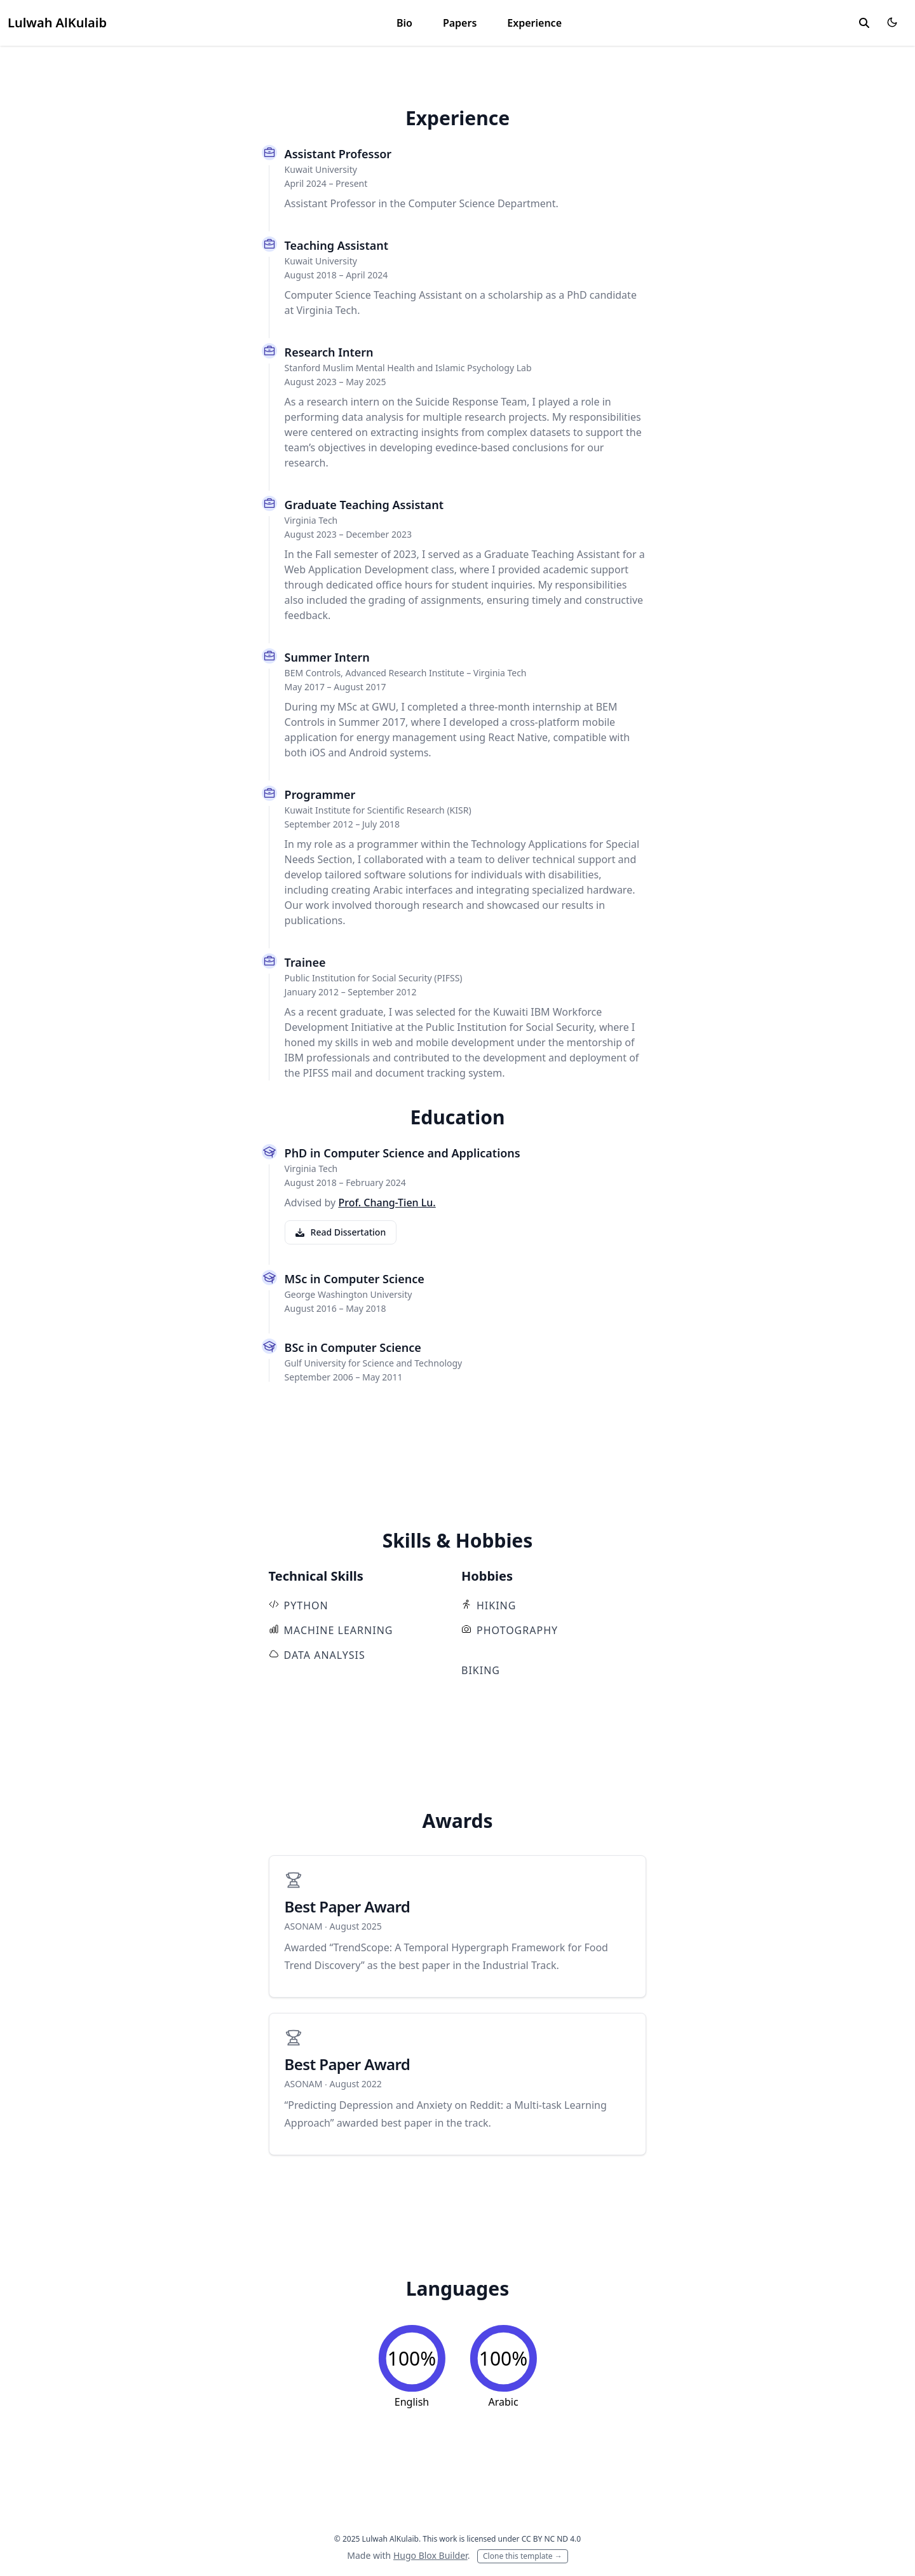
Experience (534, 23)
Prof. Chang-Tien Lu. (386, 1203)
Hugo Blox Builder (430, 2555)
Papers (460, 23)
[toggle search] (864, 23)
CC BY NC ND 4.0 (551, 2538)
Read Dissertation (340, 1232)
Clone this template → (522, 2556)
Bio (404, 23)
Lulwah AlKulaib (57, 22)
